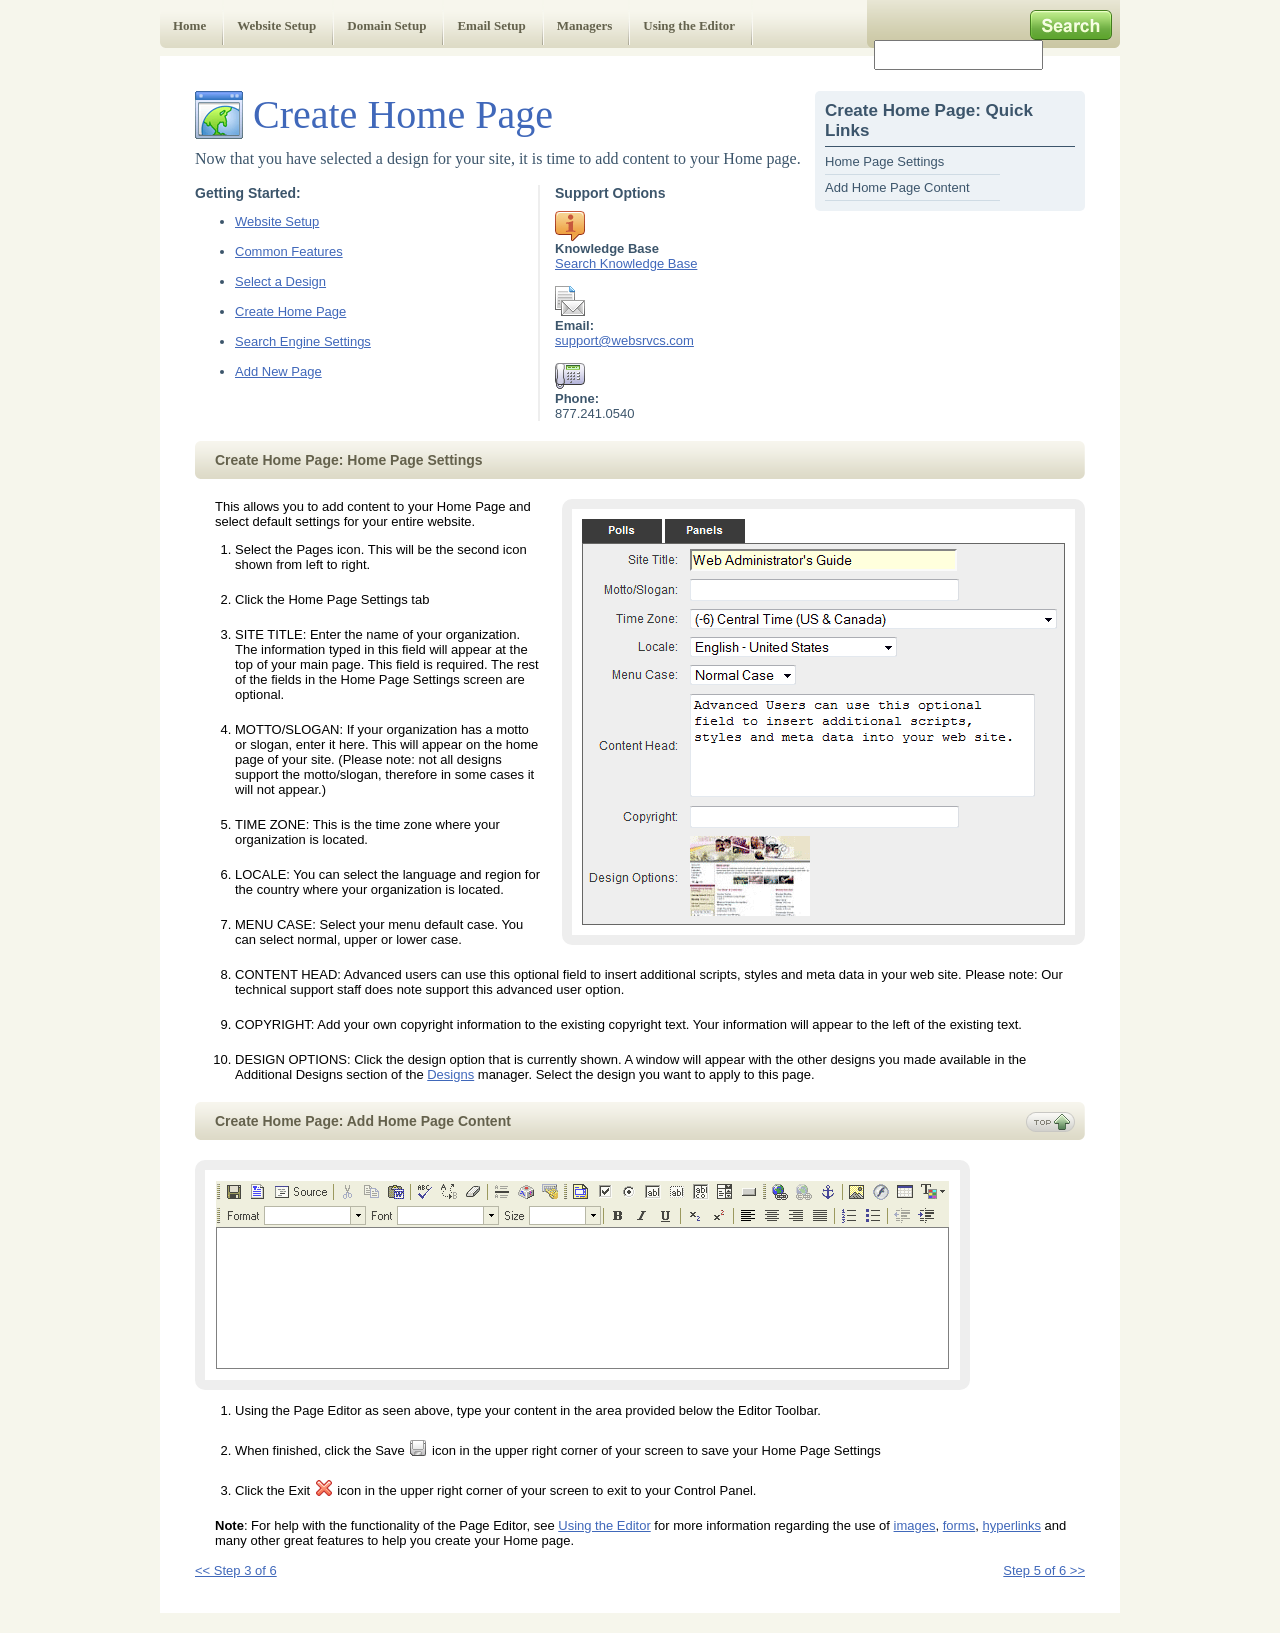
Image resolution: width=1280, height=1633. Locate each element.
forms (959, 1525)
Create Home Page (290, 311)
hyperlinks (1011, 1525)
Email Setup (491, 25)
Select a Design (280, 281)
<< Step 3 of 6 (236, 1570)
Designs (450, 1074)
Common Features (289, 251)
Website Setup (276, 25)
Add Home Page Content (897, 187)
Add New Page (278, 371)
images (915, 1525)
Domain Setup (386, 25)
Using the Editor (689, 25)
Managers (585, 25)
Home (189, 25)
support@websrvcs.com (624, 340)
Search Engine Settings (303, 341)
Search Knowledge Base (626, 263)
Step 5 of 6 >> (1044, 1570)
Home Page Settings (884, 161)
